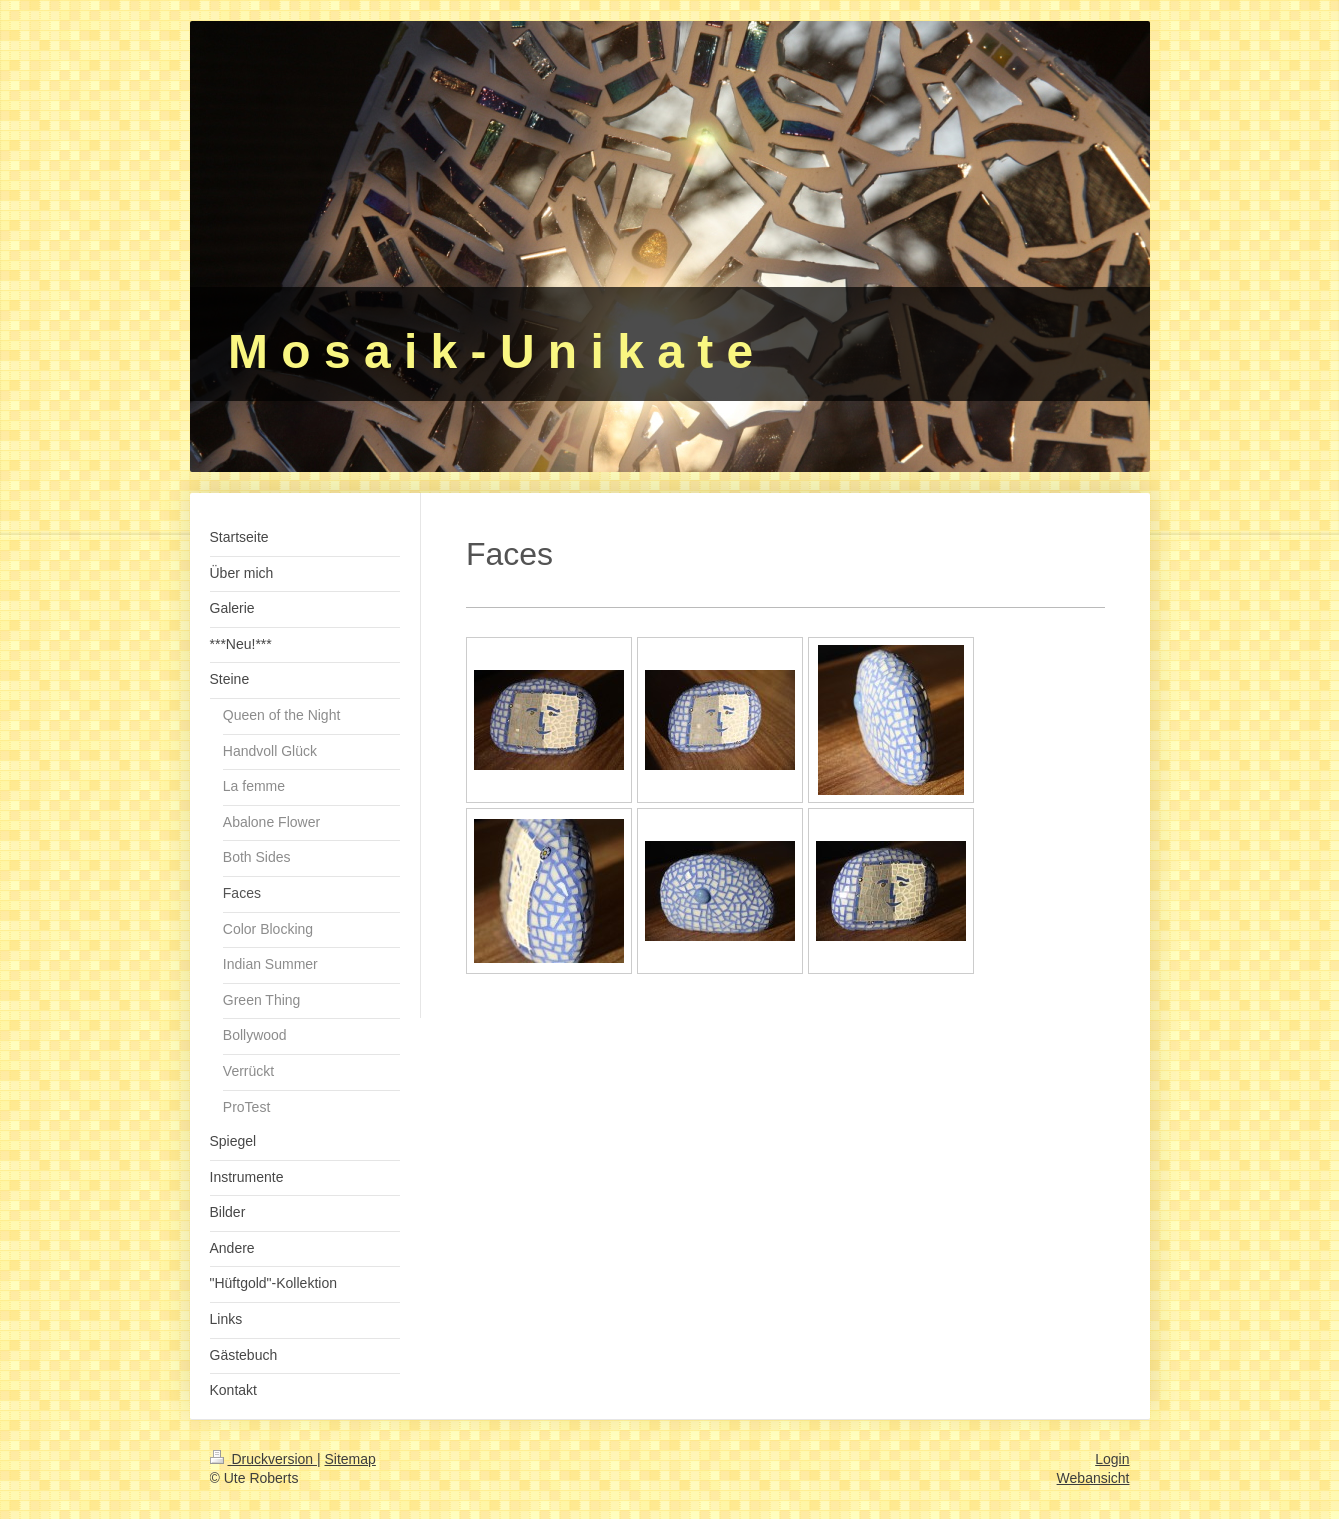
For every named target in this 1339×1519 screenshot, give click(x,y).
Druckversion (263, 1459)
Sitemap (350, 1459)
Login (1112, 1459)
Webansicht (1093, 1478)
